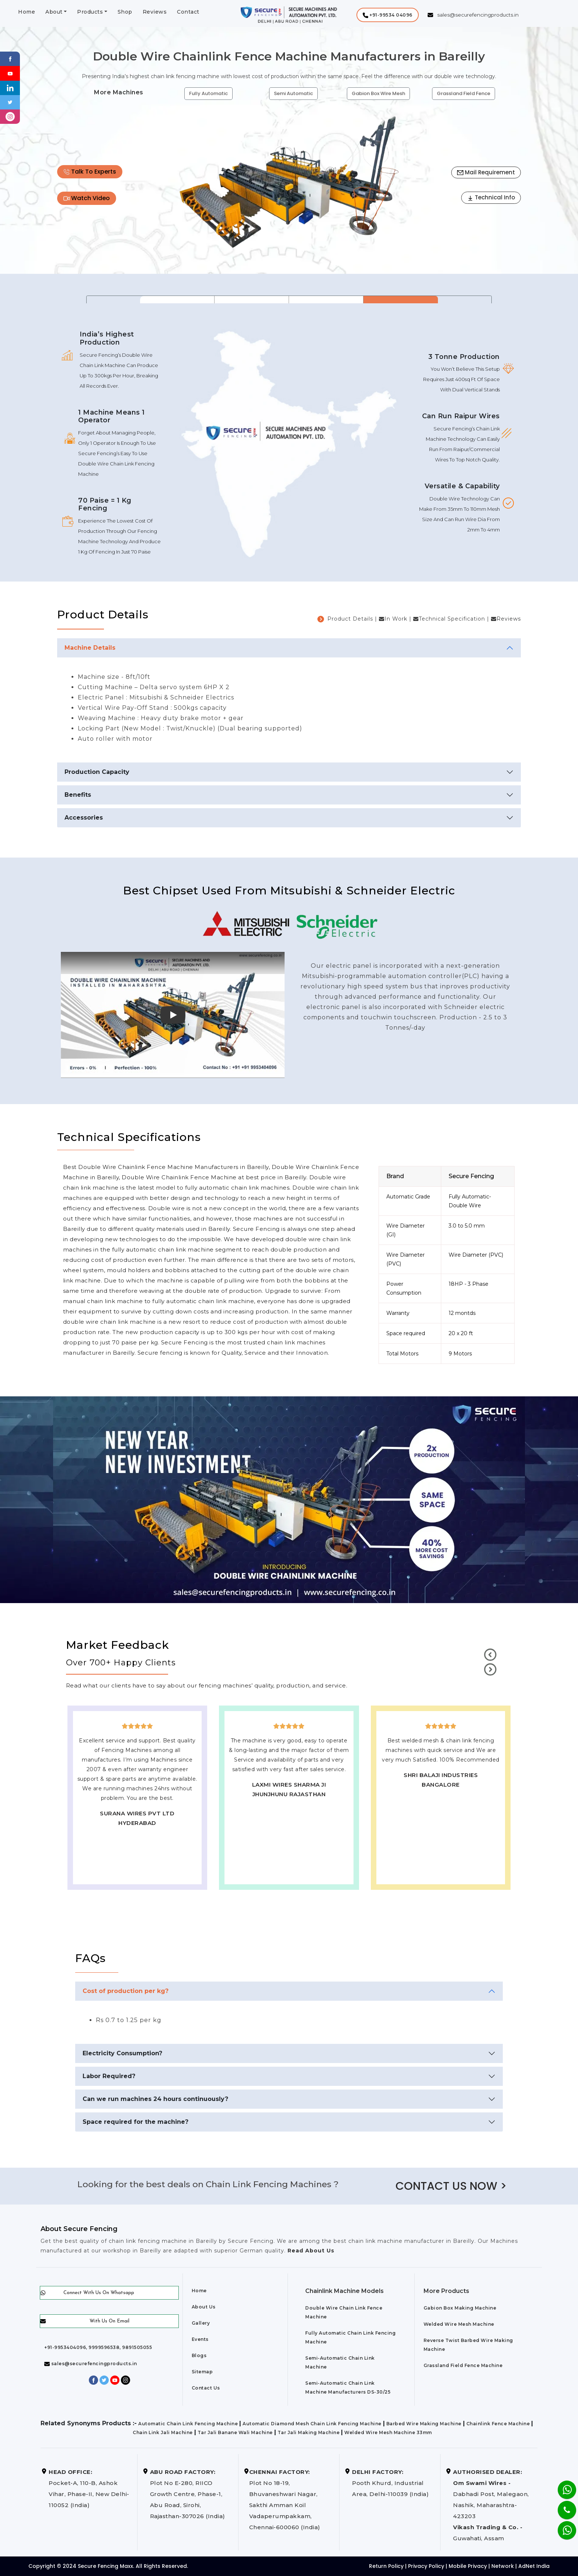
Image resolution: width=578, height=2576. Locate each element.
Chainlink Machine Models (344, 2290)
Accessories (84, 817)
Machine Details (90, 647)
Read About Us (310, 2250)
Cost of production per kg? (125, 1990)
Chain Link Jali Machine (163, 2432)
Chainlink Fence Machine (498, 2423)
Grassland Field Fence (463, 93)
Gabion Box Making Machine (460, 2308)
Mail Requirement (486, 172)
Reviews (155, 11)
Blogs (199, 2355)
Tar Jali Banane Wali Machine (235, 2432)
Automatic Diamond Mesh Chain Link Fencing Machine (312, 2423)
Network (502, 2566)
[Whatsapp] (562, 2526)
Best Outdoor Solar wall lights (440, 1796)
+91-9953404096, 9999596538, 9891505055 (98, 2347)
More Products (446, 2290)
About (54, 11)
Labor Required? (109, 2076)
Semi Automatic (293, 93)
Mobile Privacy (468, 2566)
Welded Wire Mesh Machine (459, 2324)
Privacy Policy (426, 2566)
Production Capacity (97, 771)
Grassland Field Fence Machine (463, 2365)
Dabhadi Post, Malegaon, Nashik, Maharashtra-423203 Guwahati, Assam (491, 2505)
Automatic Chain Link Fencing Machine (188, 2423)
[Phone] (561, 2505)
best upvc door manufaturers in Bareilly (441, 1805)
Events (200, 2339)
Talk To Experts (89, 171)
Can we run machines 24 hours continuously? (155, 2098)
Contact (188, 11)
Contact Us (206, 2388)
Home (26, 11)
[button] (387, 15)
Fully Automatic (208, 93)
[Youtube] (10, 73)
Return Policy (386, 2566)
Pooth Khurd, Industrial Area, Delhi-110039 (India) (390, 2483)
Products (90, 11)
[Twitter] (10, 102)
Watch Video (86, 198)
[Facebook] (10, 58)
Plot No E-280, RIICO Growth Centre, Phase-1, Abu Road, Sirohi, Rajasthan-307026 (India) (187, 2494)
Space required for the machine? (135, 2121)
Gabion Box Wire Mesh (378, 93)
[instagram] (10, 116)
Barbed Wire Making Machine (424, 2423)
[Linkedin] (10, 87)
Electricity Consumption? (122, 2053)
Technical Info (491, 197)
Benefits (78, 794)
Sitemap (202, 2371)
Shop (125, 11)
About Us (204, 2307)
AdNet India (534, 2566)
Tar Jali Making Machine (309, 2432)
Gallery (201, 2323)
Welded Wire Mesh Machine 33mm (388, 2432)
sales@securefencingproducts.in (90, 2363)
